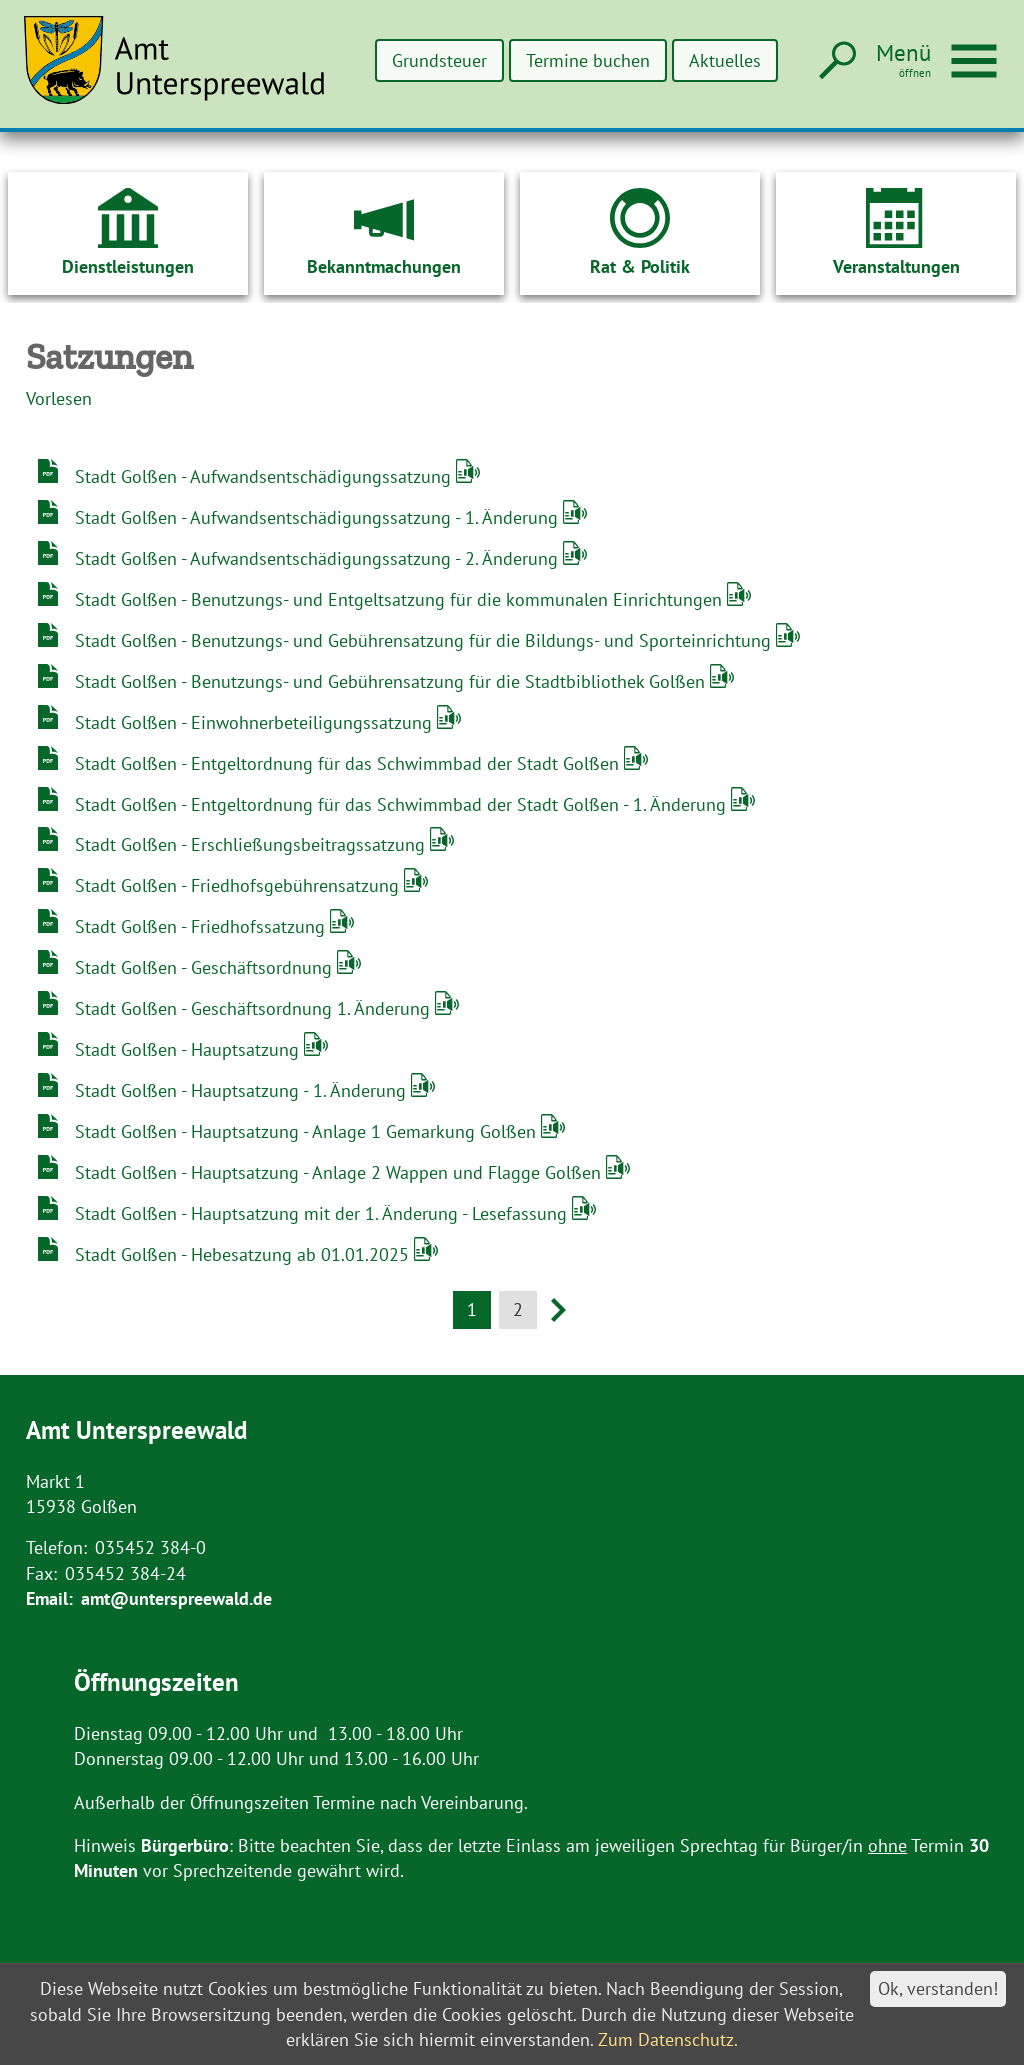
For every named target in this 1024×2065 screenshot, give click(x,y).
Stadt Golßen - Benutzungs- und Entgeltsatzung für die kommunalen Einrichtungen (401, 599)
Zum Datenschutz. (668, 2039)
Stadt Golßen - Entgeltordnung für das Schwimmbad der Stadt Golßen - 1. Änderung (403, 804)
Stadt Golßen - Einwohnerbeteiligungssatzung (256, 722)
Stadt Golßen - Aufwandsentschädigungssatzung (265, 476)
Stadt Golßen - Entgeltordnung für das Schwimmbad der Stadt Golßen (349, 763)
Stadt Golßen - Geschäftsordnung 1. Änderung (255, 1008)
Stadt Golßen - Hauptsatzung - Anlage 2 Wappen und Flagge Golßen (340, 1172)
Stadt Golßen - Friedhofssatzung (202, 926)
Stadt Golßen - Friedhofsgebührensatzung (239, 885)
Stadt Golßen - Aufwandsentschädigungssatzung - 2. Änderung (319, 558)
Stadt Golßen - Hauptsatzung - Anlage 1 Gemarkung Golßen (308, 1131)
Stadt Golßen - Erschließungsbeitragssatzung (252, 844)
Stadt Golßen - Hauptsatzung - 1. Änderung (243, 1090)
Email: (49, 1598)
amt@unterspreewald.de (176, 1598)
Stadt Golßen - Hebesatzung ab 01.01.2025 (244, 1254)
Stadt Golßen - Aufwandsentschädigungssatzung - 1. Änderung (319, 517)
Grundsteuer (436, 60)
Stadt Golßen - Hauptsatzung (189, 1049)
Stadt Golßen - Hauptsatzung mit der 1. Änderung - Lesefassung (323, 1213)
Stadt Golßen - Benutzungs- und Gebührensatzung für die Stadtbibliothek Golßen (392, 681)
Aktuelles (724, 60)
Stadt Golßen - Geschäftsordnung (206, 967)
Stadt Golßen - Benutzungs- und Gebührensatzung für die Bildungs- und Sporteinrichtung (425, 640)
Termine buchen (586, 60)
